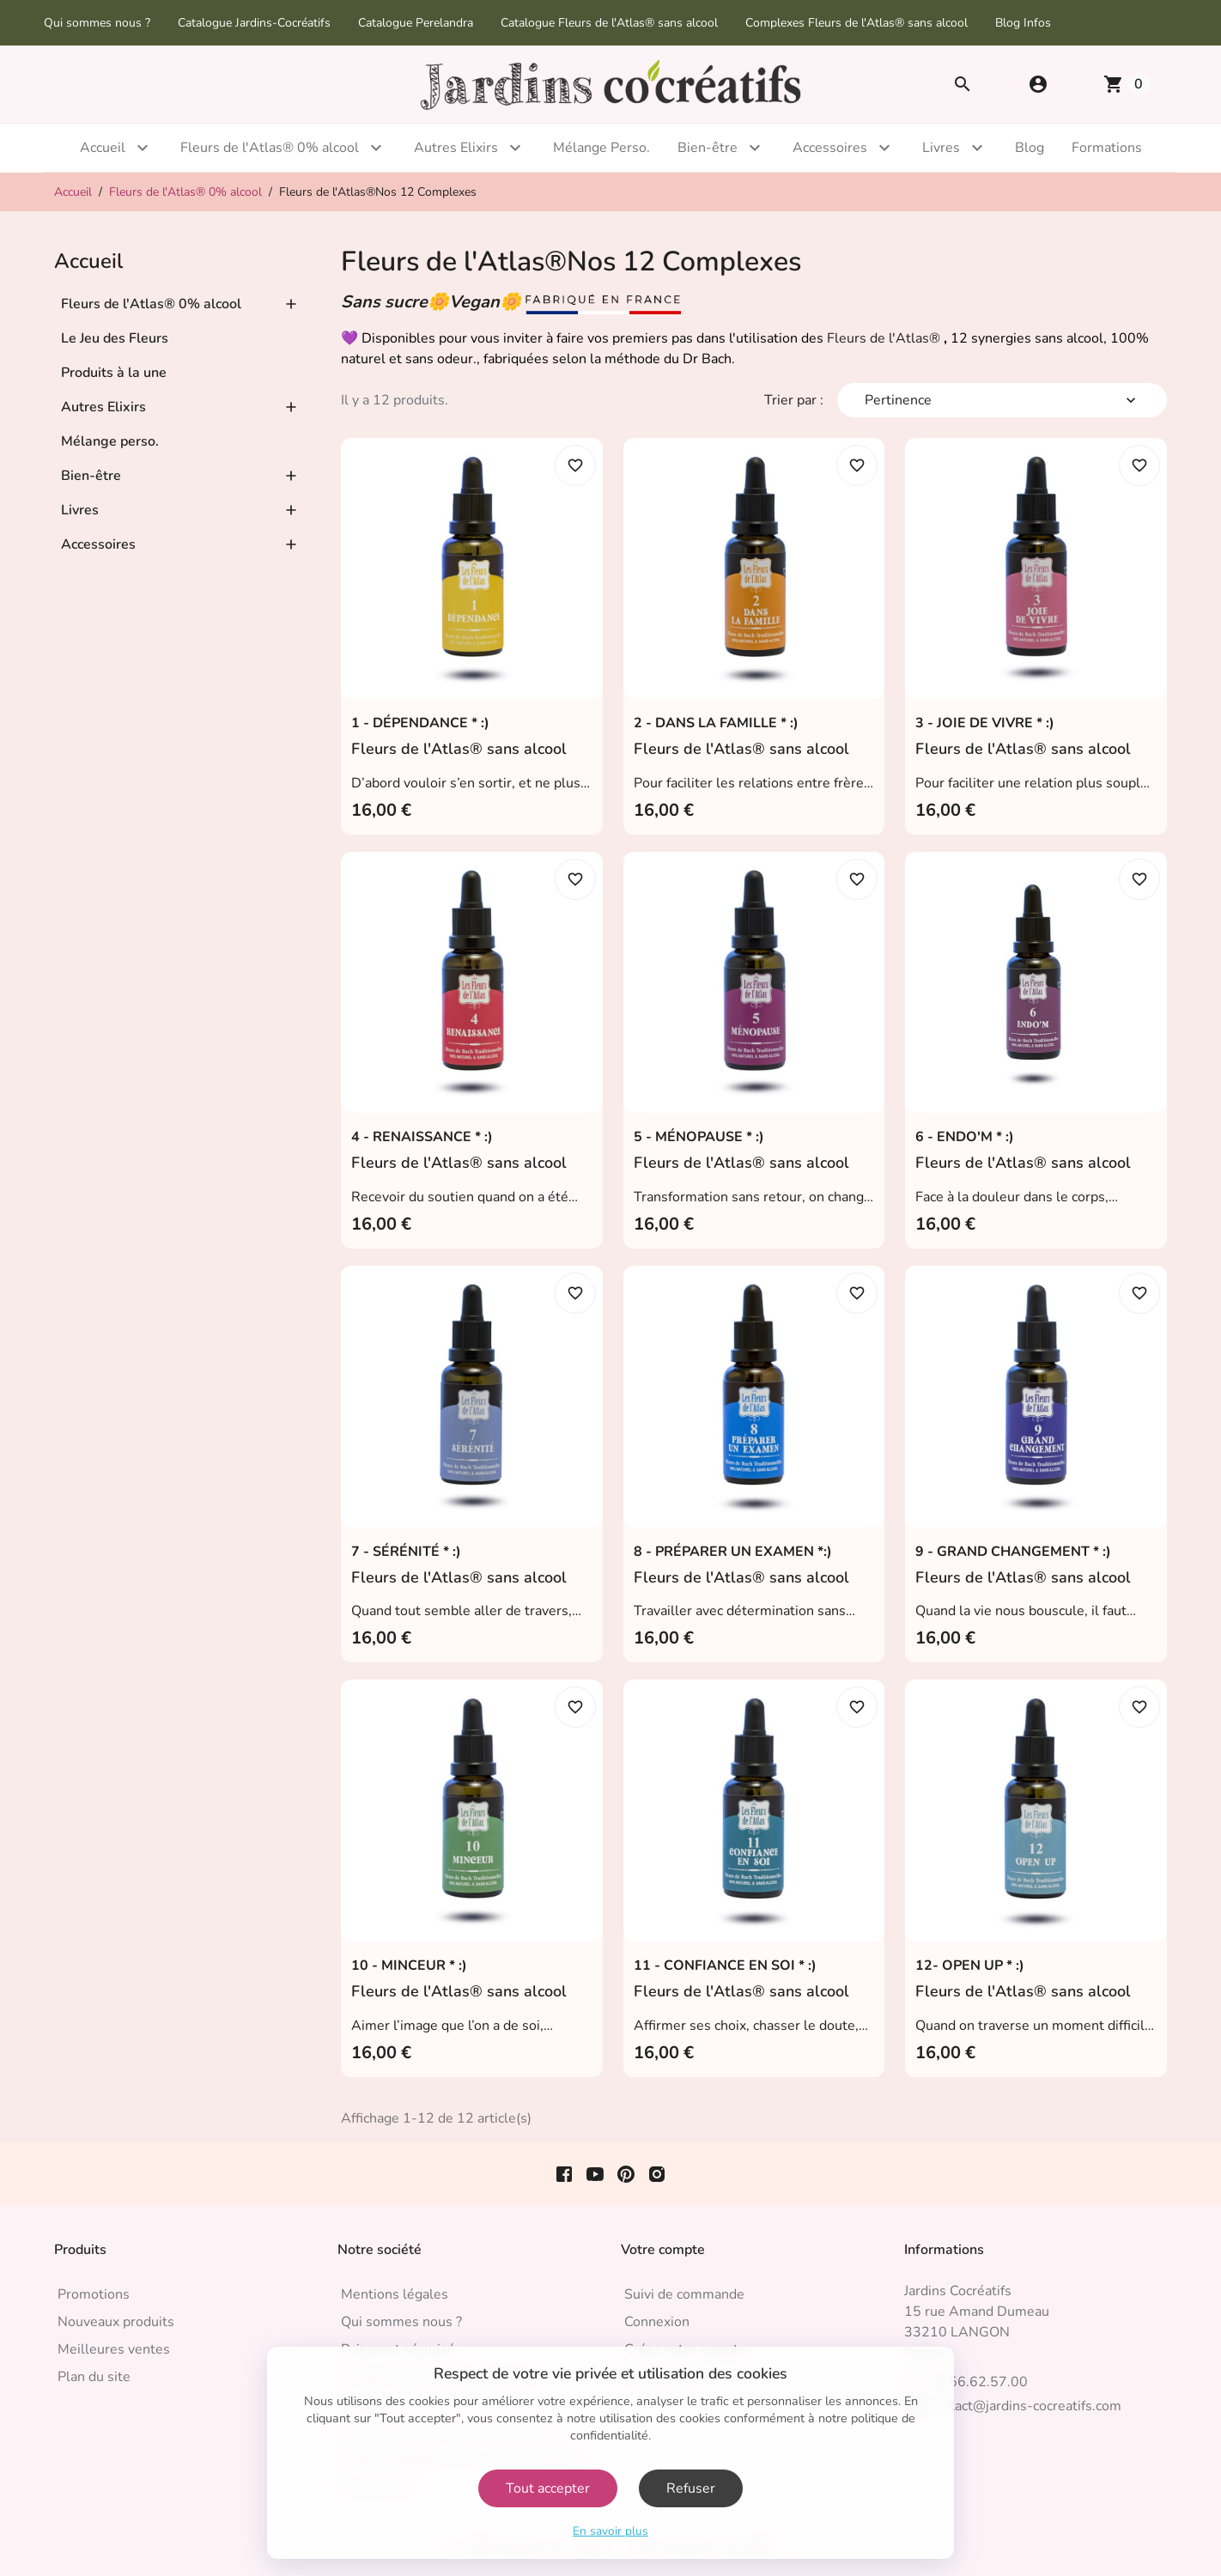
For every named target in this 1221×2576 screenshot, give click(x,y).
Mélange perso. (110, 441)
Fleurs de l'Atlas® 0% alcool (269, 147)
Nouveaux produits (116, 2321)
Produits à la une (114, 372)
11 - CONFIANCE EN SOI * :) (725, 1965)
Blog (1029, 147)
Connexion (656, 2321)
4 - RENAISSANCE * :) (422, 1136)
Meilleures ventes (114, 2349)
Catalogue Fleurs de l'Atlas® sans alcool (609, 23)
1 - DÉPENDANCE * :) (420, 723)
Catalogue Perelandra (415, 23)
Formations (1107, 147)
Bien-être (707, 147)
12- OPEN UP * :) (969, 1965)
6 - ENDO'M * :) (964, 1136)
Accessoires (830, 147)
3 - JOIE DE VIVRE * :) (984, 723)
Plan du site (94, 2376)
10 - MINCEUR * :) (409, 1965)
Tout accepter (548, 2488)
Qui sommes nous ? (97, 23)
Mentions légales (394, 2294)
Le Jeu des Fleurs (114, 338)
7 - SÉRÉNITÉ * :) (406, 1551)
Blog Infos (1023, 23)
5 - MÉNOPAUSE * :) (699, 1136)
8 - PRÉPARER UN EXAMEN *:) (733, 1551)
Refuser (690, 2488)
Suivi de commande (684, 2294)
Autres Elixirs (456, 147)
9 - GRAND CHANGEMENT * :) (1013, 1551)
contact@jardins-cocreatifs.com (1024, 2406)
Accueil (102, 147)
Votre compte (663, 2249)
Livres (941, 147)
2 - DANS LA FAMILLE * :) (716, 723)
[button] (1038, 84)
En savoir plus (610, 2531)
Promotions (94, 2294)
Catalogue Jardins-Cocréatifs (254, 23)
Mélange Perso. (601, 147)
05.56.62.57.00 (978, 2381)
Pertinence (1002, 400)
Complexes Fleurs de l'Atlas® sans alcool (856, 23)
